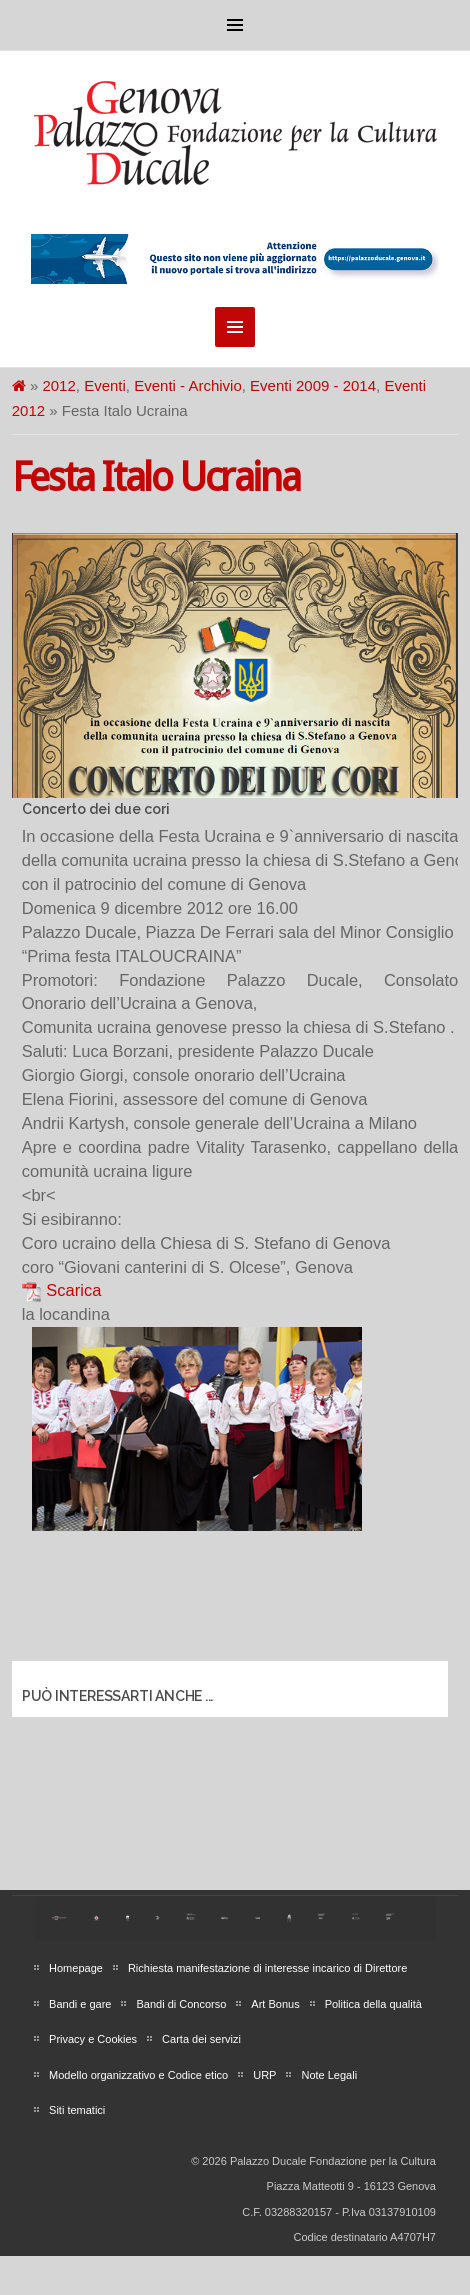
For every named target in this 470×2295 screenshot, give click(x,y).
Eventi (105, 385)
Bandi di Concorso (181, 2004)
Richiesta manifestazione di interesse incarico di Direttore (267, 1968)
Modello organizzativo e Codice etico (138, 2075)
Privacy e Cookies (93, 2039)
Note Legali (329, 2075)
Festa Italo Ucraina (155, 477)
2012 (58, 385)
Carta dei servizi (201, 2039)
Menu (235, 25)
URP (264, 2075)
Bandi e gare (80, 2004)
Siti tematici (77, 2110)
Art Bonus (275, 2004)
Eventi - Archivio (188, 385)
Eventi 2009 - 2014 (313, 385)
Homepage (76, 1968)
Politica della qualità (373, 2004)
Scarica (73, 1290)
